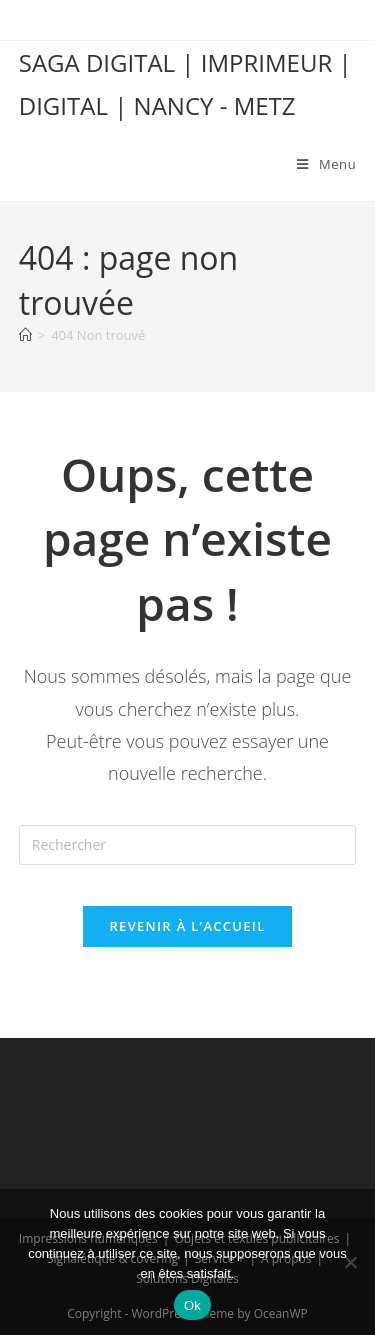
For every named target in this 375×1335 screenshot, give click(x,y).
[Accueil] (25, 335)
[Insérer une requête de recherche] (188, 845)
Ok (192, 1305)
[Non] (350, 1262)
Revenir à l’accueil (187, 926)
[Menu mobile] (326, 164)
